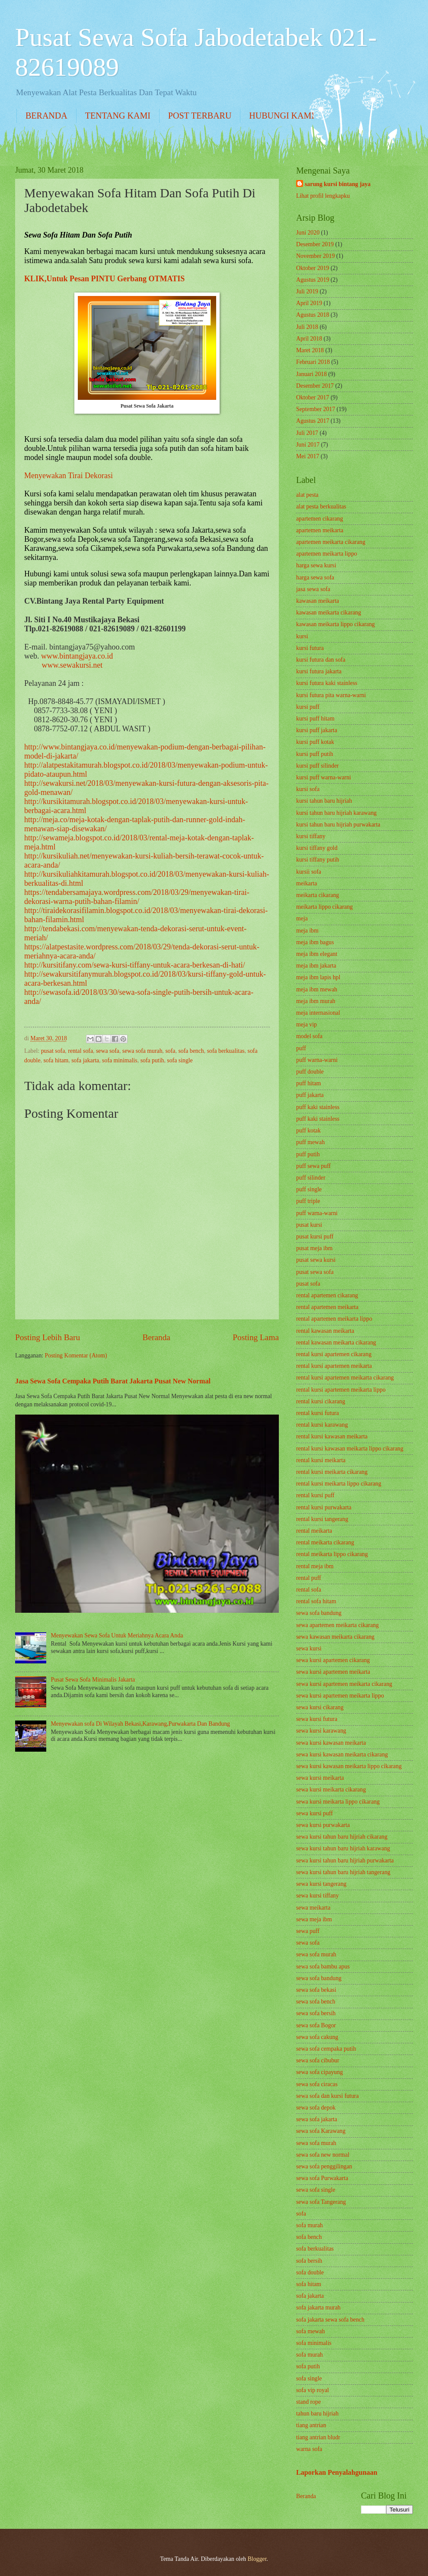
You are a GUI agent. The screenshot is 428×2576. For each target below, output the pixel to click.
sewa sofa (107, 1051)
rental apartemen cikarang (327, 1295)
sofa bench (191, 1051)
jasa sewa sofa (313, 589)
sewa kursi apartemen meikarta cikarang (344, 1684)
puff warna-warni (317, 1060)
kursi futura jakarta (319, 671)
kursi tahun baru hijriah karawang (336, 813)
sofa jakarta (85, 1060)
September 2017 (315, 409)
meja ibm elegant (316, 954)
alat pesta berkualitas (321, 506)
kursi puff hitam (315, 718)
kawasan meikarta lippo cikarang (335, 624)
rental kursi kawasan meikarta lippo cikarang (349, 1448)
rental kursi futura (317, 1413)
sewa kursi (309, 1648)
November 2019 (315, 256)
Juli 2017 (307, 433)
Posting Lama (256, 1337)
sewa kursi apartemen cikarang (333, 1660)
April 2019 (309, 303)
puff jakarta (310, 1095)
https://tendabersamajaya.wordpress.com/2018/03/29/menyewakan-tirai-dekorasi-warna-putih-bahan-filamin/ (136, 897)
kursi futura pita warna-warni (331, 695)
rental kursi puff (315, 1495)
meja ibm (307, 930)
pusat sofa (53, 1051)
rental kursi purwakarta (323, 1507)
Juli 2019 (307, 291)
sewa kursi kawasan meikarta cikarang (342, 1754)
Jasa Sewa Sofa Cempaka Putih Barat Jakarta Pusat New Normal (113, 1381)
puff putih (308, 1154)
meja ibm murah (315, 1001)
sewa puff (307, 1931)
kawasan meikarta (317, 601)
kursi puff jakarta (316, 730)
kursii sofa (308, 871)
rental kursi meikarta (320, 1460)
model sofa (309, 1036)
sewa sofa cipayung (319, 2072)
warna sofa (309, 2449)
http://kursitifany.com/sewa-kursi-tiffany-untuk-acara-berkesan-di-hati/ (134, 965)
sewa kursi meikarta (320, 1778)
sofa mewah (310, 2331)
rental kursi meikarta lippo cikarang (338, 1483)
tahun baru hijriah (317, 2413)
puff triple (308, 1201)
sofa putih (152, 1060)
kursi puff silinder (317, 765)
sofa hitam (55, 1060)
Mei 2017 (307, 456)
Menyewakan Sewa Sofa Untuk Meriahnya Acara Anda (117, 1635)
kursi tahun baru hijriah (324, 801)
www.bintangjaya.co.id (77, 656)
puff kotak (308, 1130)
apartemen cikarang (319, 518)
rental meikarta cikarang (325, 1542)
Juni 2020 (307, 232)
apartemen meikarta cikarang (330, 542)
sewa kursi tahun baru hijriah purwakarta (345, 1860)
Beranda (156, 1337)
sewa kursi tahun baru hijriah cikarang (341, 1836)
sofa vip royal (312, 2390)
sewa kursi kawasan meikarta (331, 1743)
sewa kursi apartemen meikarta (333, 1672)
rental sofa (80, 1051)
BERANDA (46, 115)
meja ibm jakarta (316, 965)
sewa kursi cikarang (320, 1707)
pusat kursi (309, 1225)
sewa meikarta (313, 1907)
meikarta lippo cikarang (324, 907)
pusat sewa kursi (315, 1260)
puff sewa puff (313, 1166)
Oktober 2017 (312, 397)
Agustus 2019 (312, 280)
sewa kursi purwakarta (323, 1825)
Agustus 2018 (312, 315)
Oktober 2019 (312, 268)
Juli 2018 (307, 327)
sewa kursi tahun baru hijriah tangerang (343, 1872)
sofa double (310, 2272)
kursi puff (307, 707)
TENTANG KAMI (117, 115)
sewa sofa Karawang (320, 2131)
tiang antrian (311, 2425)
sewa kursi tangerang (321, 1884)
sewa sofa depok (315, 2107)
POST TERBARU (200, 115)
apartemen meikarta (319, 530)
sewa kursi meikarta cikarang (331, 1789)
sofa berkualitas (226, 1051)
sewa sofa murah (142, 1051)
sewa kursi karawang (321, 1730)
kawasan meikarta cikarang (328, 612)
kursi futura (310, 648)
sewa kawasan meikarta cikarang (335, 1637)
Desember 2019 (315, 244)
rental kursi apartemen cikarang (333, 1354)
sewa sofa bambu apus (323, 1966)
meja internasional (318, 1013)
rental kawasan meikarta (325, 1331)
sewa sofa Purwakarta (322, 2178)
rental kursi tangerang (322, 1519)
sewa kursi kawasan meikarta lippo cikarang (349, 1766)
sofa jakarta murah (318, 2307)
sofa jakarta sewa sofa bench (330, 2319)
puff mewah (310, 1142)
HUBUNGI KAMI (281, 115)
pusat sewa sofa (315, 1272)
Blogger (257, 2559)
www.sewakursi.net (72, 665)
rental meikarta (314, 1531)
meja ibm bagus (315, 942)
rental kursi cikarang (320, 1401)
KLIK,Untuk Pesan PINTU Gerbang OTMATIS (104, 278)
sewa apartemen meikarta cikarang (337, 1625)
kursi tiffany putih (317, 859)
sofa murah (309, 2225)
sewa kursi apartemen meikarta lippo (340, 1695)
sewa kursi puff (314, 1813)
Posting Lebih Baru (47, 1337)
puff (301, 1048)
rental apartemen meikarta (327, 1307)
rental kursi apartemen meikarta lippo (341, 1389)
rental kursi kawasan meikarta (331, 1436)
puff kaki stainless (317, 1107)
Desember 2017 (315, 386)
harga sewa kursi (316, 565)
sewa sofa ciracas (317, 2084)
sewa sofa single (315, 2190)
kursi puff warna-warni (323, 777)
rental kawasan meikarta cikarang (336, 1342)
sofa (170, 1051)
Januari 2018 (311, 374)
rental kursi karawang (322, 1424)
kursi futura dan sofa (320, 659)
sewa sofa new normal (322, 2154)
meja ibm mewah (316, 989)
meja (302, 918)
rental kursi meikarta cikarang (331, 1472)
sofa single (179, 1060)
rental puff (308, 1578)
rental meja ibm (315, 1566)
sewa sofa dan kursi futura (327, 2096)
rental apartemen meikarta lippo (334, 1318)
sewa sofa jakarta (316, 2119)
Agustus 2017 (312, 421)
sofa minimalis (119, 1060)
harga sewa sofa (315, 577)
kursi (302, 636)
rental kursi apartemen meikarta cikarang (345, 1377)
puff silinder (311, 1177)
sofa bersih (309, 2261)
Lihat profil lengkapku (323, 196)
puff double (310, 1071)
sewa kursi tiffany (317, 1895)
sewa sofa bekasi (316, 1990)
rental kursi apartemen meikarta (334, 1366)
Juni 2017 (307, 444)
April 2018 (309, 338)
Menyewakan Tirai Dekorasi (68, 475)
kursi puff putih (314, 754)
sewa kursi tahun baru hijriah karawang (343, 1848)
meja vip (306, 1024)
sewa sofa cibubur (317, 2060)
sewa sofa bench (315, 2001)
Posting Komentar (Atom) (76, 1355)
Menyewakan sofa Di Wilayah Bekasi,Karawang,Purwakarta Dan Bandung (140, 1724)
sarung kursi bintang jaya (338, 184)
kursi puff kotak (315, 742)
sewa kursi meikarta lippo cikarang (338, 1801)
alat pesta (307, 495)
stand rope (308, 2402)
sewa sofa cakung (317, 2037)
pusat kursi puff (314, 1236)
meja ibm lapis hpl (318, 977)
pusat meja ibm (314, 1248)
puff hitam (308, 1083)
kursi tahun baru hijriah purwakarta (338, 824)
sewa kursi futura (316, 1719)
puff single (309, 1189)
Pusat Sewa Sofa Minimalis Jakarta (93, 1679)
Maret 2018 (310, 350)
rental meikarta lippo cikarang (332, 1554)
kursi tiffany (311, 836)
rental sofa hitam (316, 1601)
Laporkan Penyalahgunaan (336, 2472)
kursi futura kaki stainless (326, 683)
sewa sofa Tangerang (321, 2202)
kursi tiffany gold (317, 848)
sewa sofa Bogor (316, 2025)
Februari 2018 (313, 362)
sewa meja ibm (314, 1919)
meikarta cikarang (317, 895)
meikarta (306, 883)
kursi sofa (307, 789)
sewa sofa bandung (319, 1613)
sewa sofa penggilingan (324, 2166)
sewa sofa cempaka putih (326, 2048)
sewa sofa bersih (315, 2013)
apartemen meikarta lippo (326, 553)
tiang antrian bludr (318, 2437)
